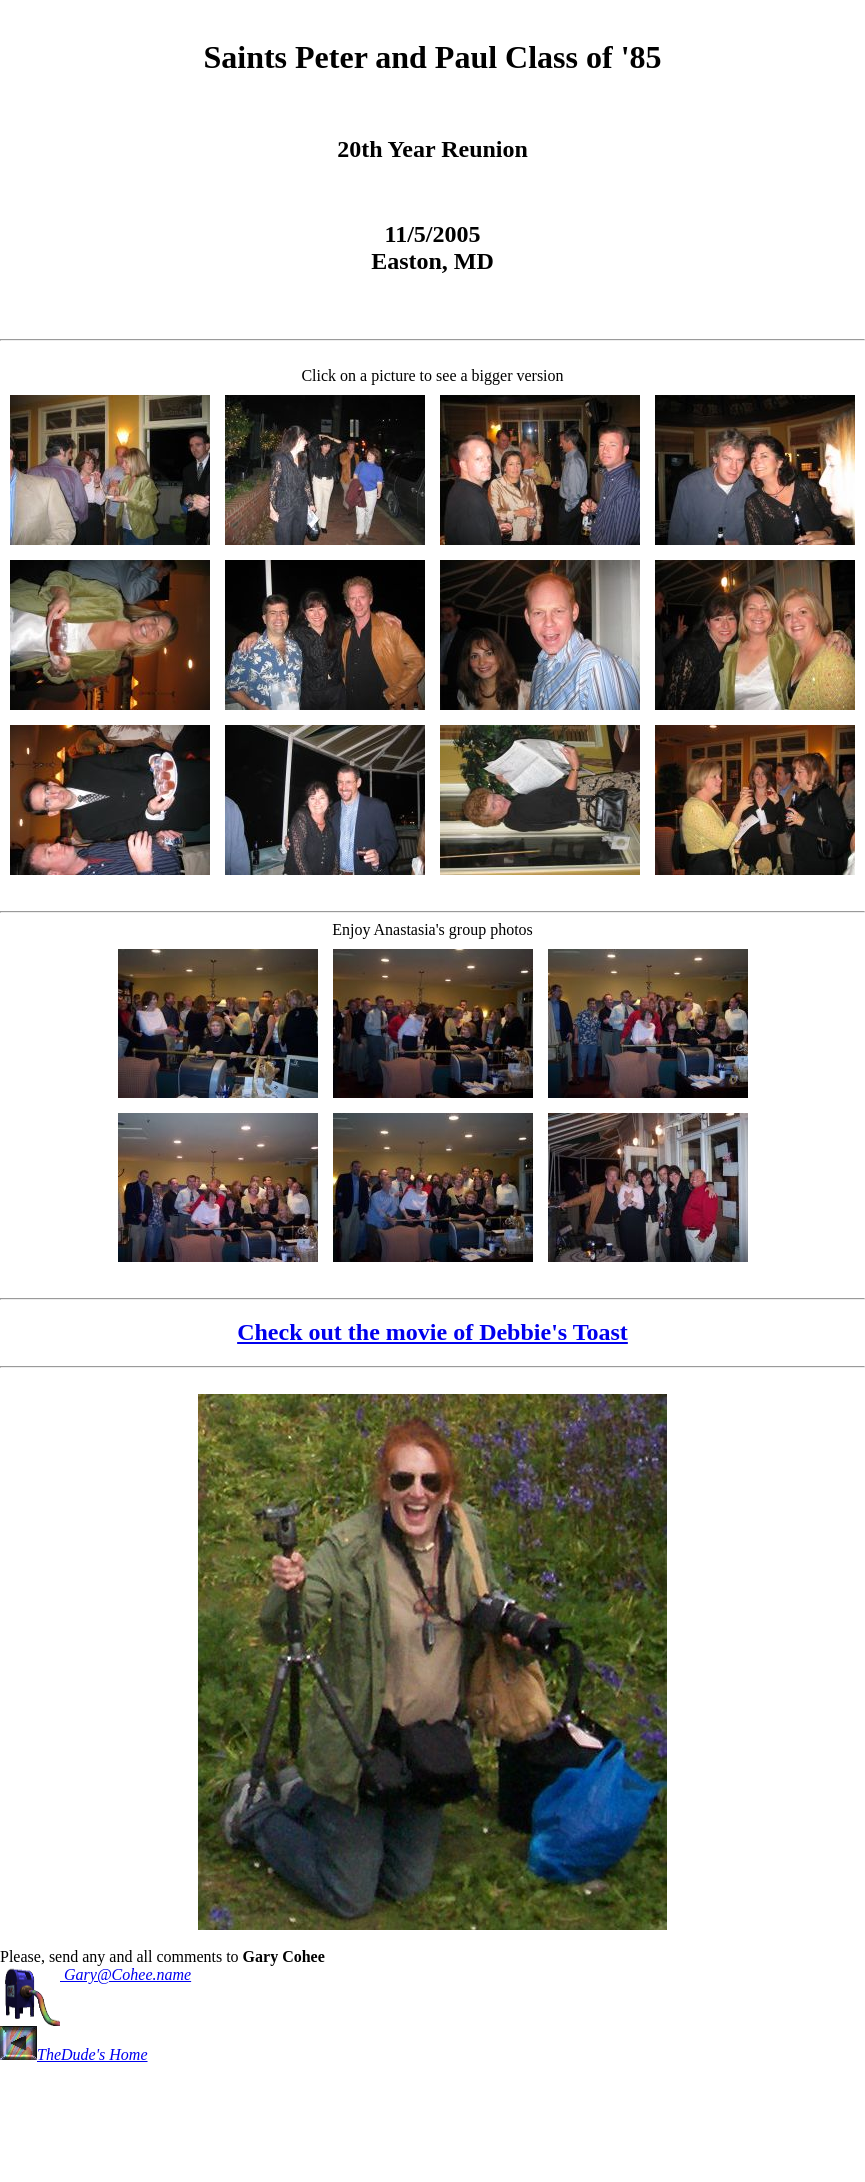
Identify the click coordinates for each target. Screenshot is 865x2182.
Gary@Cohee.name (95, 1974)
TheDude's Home (74, 2054)
